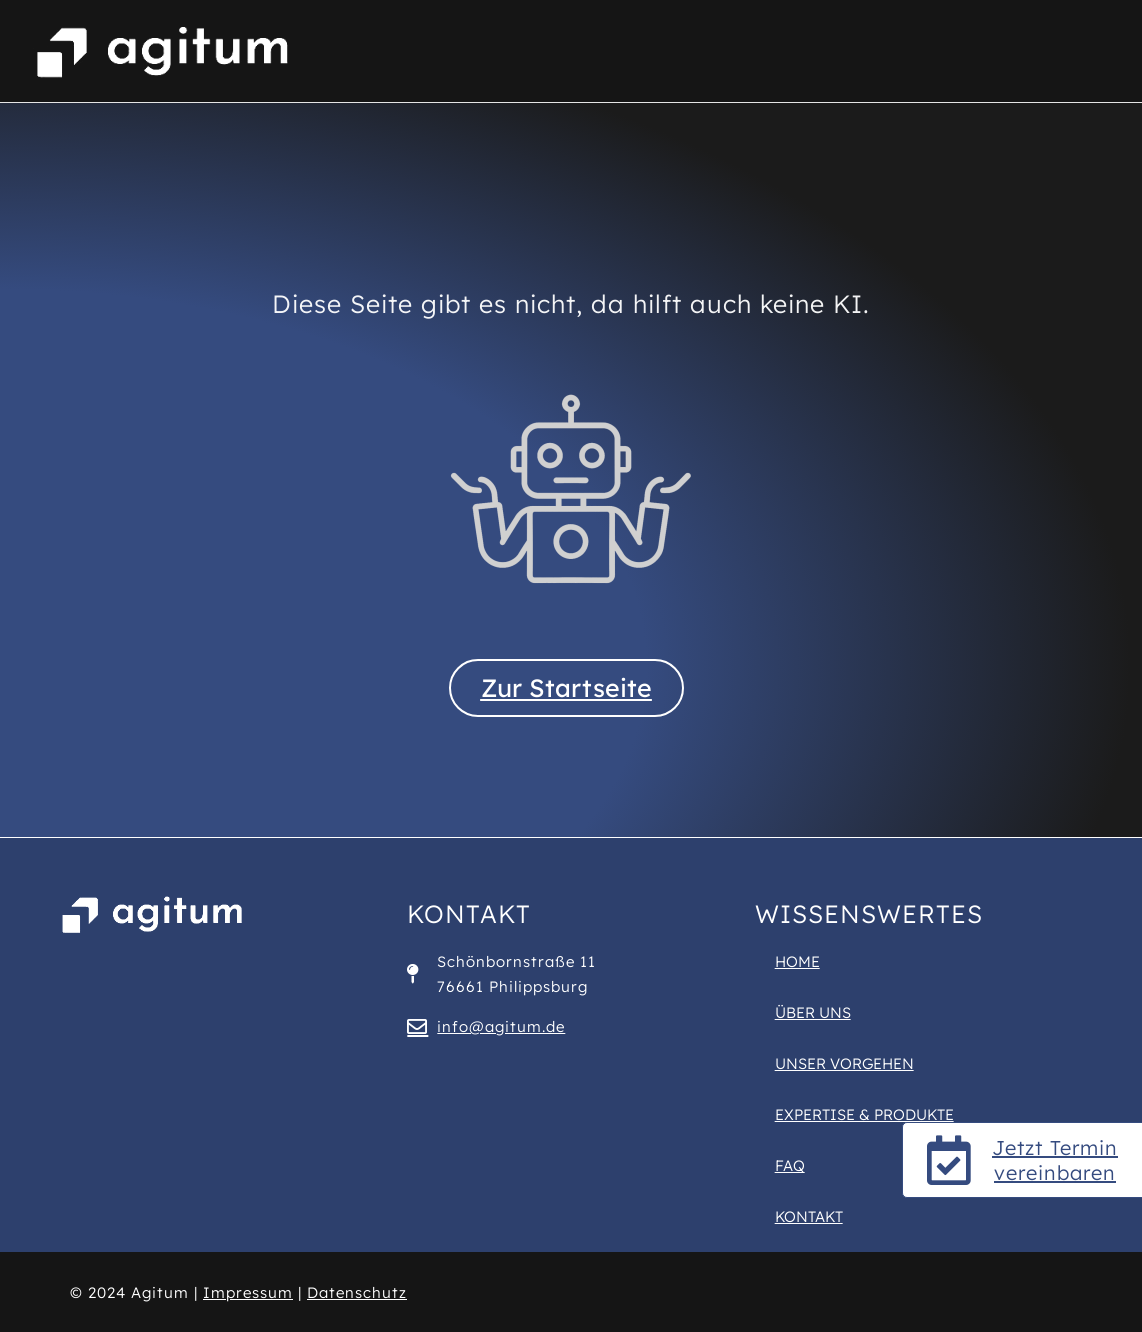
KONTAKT (809, 1216)
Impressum (248, 1292)
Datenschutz (357, 1292)
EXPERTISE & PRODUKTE (864, 1114)
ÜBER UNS (813, 1012)
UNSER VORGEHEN (844, 1063)
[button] (44, 1288)
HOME (797, 961)
